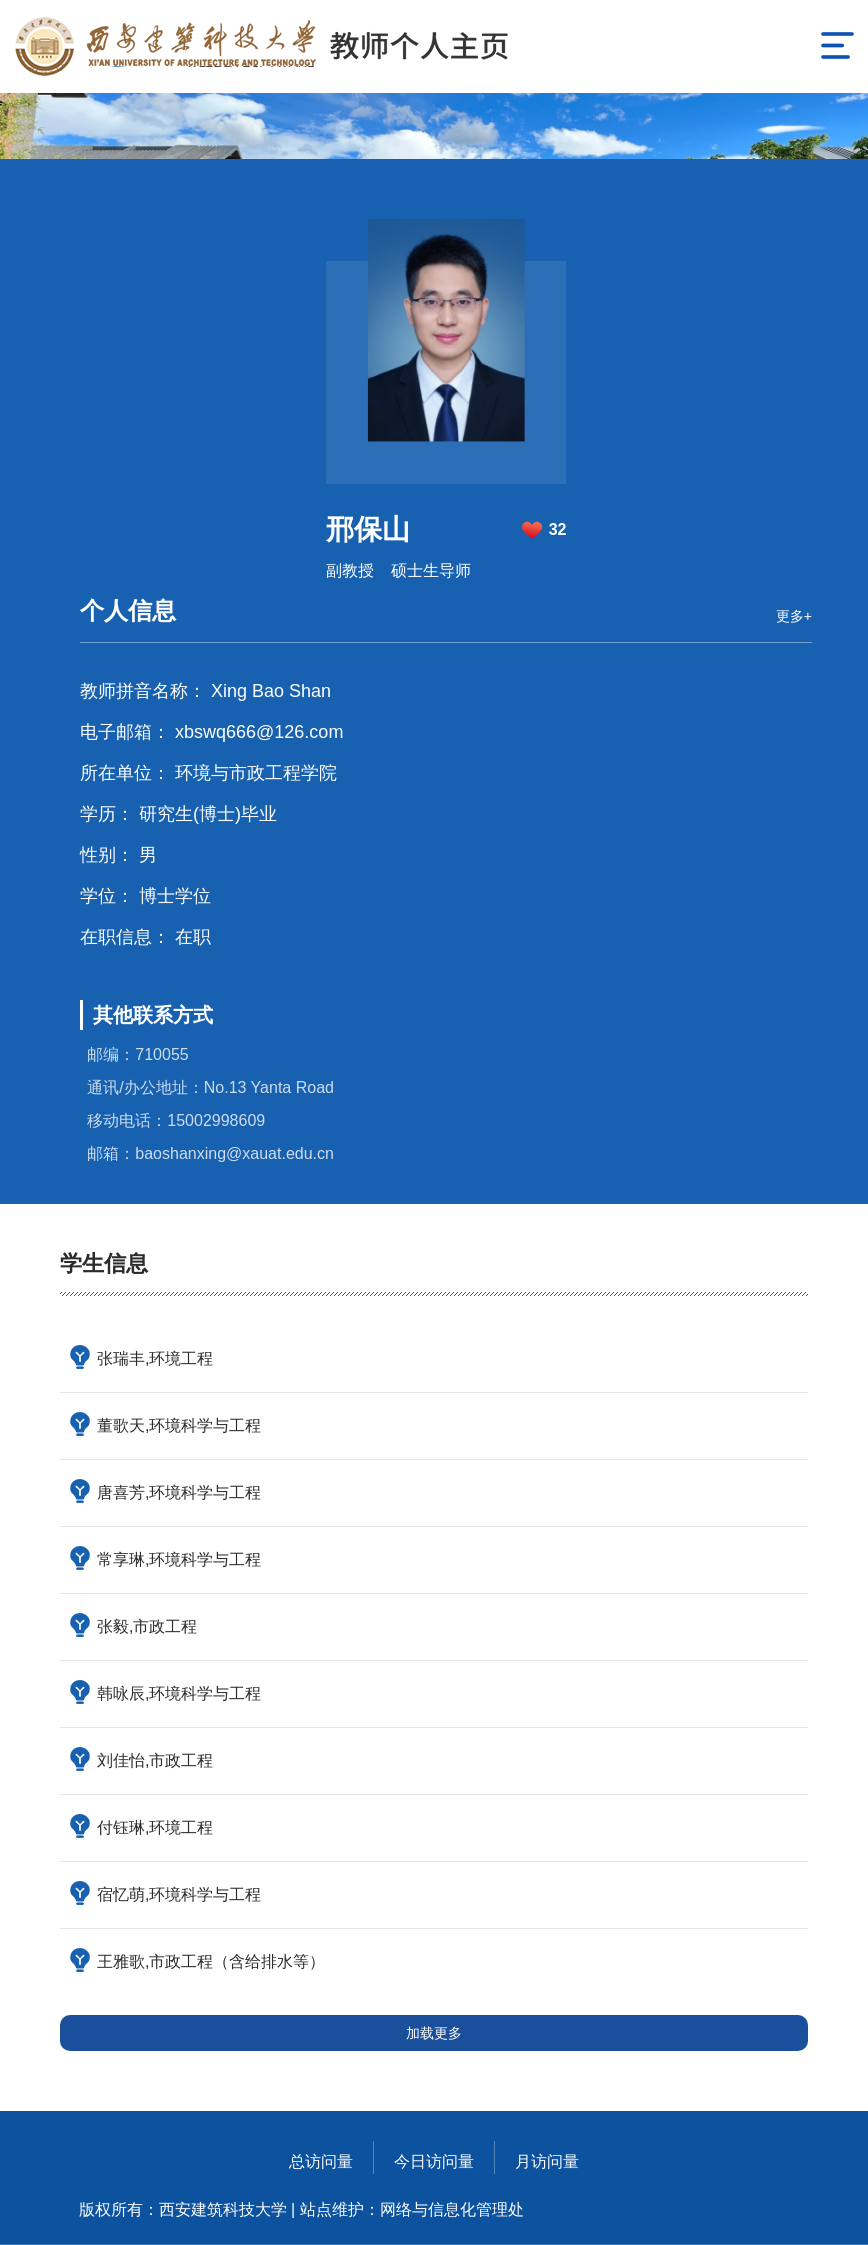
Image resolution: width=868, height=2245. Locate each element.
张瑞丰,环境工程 (155, 1358)
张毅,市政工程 (147, 1626)
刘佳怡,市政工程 (155, 1760)
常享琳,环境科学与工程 (179, 1559)
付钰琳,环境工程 (155, 1827)
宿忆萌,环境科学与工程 (179, 1894)
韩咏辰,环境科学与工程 (179, 1693)
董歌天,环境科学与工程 (179, 1425)
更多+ (794, 616)
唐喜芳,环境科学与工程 (179, 1492)
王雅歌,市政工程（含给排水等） (211, 1961)
